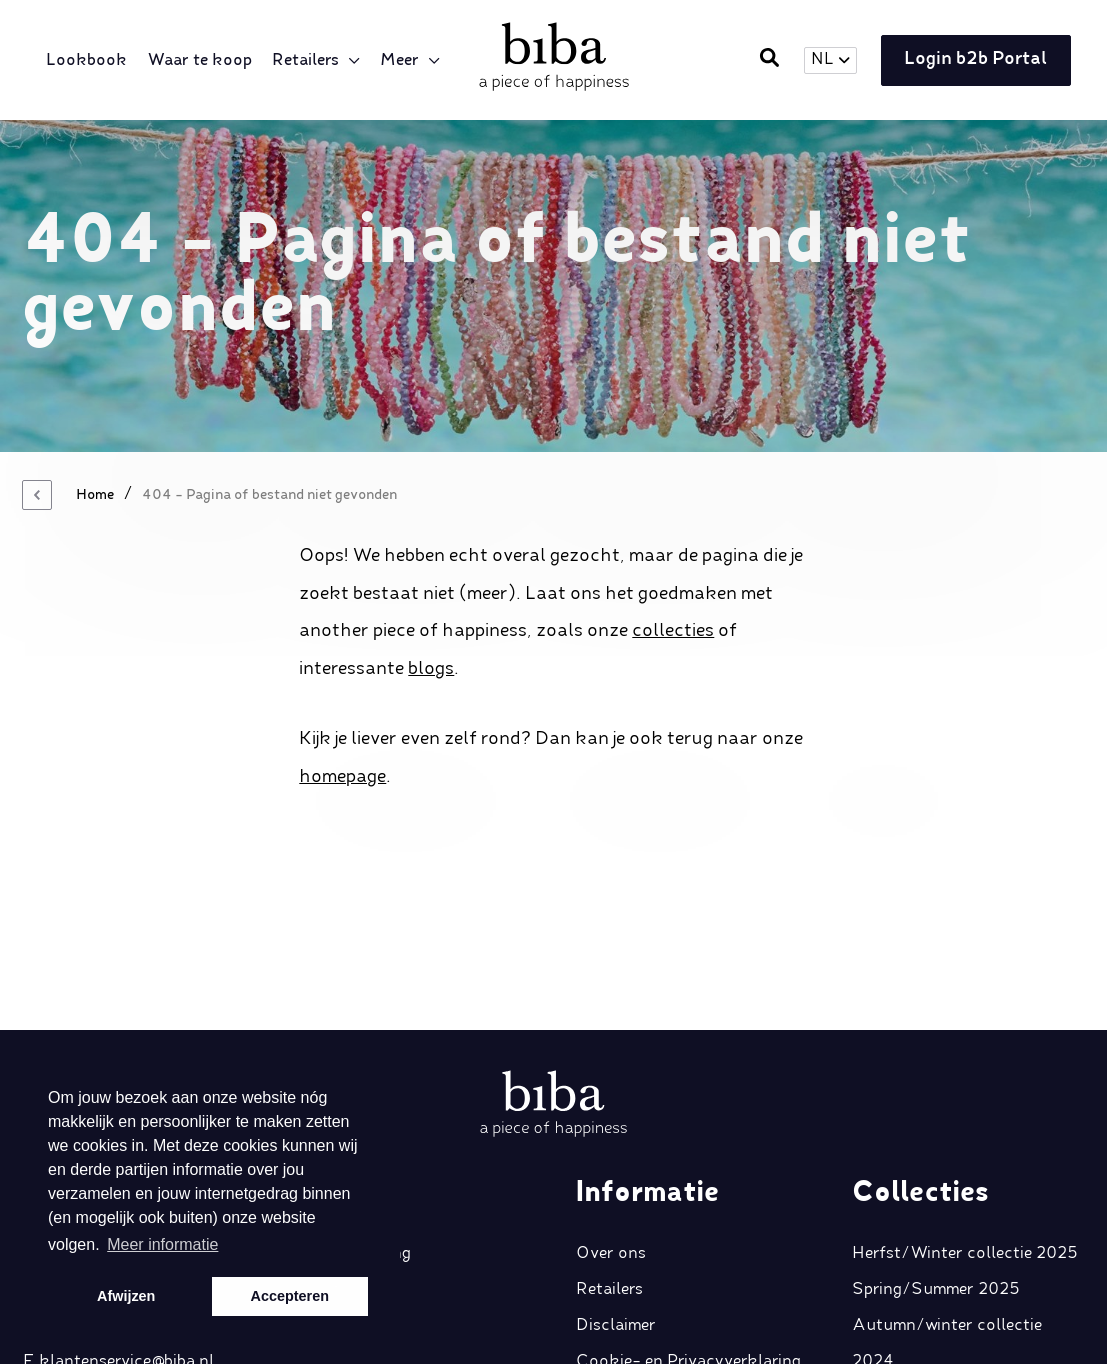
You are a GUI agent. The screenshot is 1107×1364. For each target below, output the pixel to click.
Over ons (611, 1091)
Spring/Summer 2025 (936, 1127)
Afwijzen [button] (126, 1296)
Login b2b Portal (970, 61)
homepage (342, 777)
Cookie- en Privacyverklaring (688, 1199)
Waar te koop (203, 61)
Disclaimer (616, 1163)
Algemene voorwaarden (665, 1235)
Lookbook (90, 61)
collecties (673, 631)
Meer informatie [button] (162, 1244)
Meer (69, 105)
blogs (431, 669)
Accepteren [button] (290, 1296)
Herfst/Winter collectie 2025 (965, 1091)
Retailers (309, 61)
